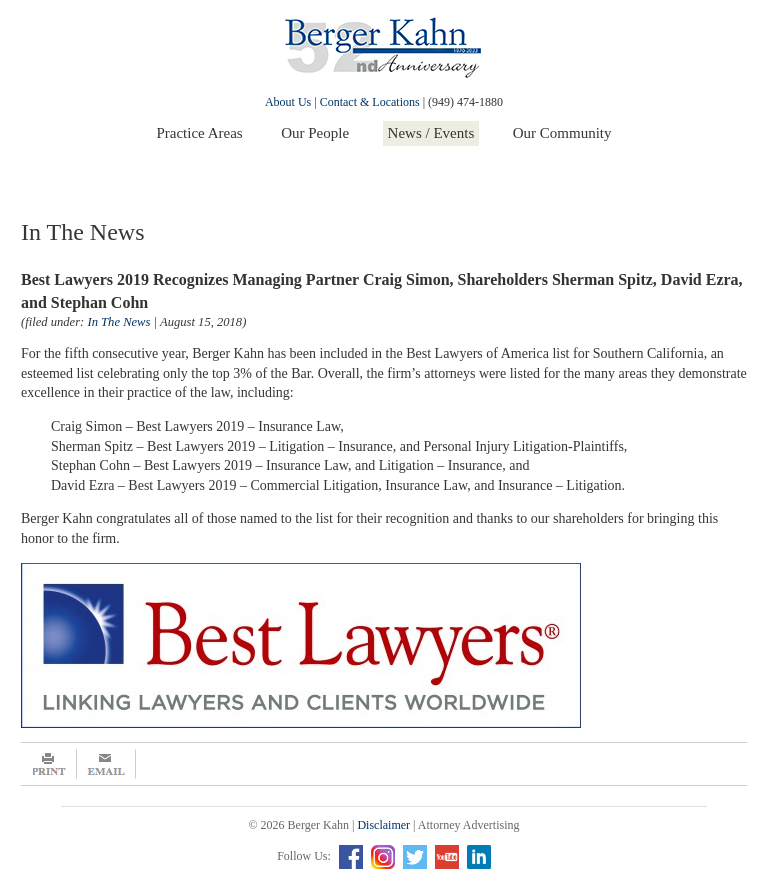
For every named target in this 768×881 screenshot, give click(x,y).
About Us (288, 102)
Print (49, 764)
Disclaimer (383, 825)
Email (106, 764)
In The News (118, 322)
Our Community (562, 133)
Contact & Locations (370, 102)
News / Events (431, 133)
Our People (315, 133)
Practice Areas (199, 133)
